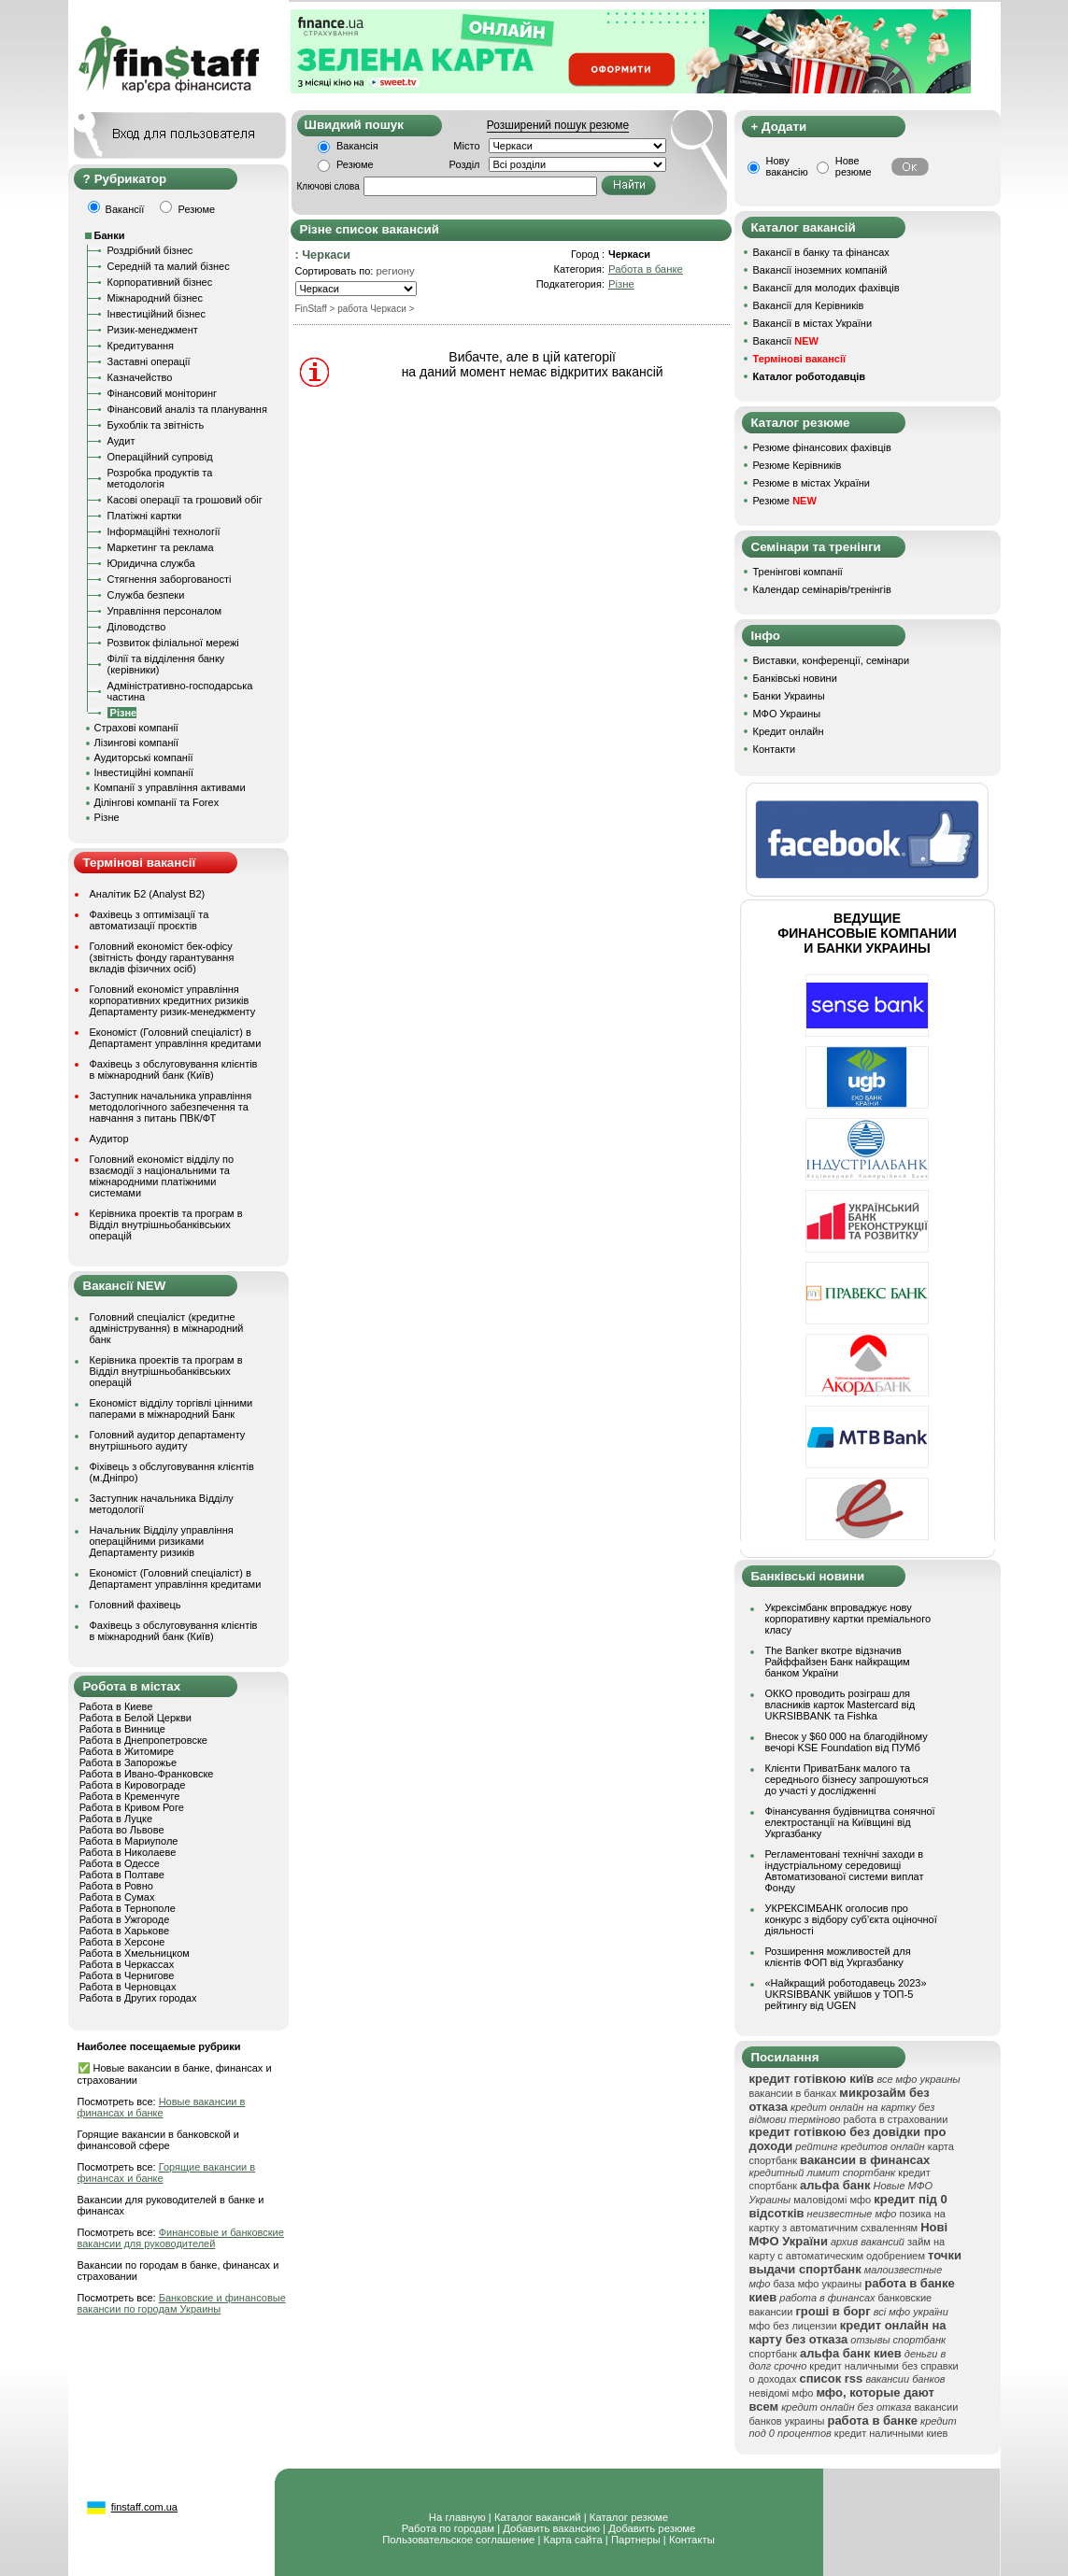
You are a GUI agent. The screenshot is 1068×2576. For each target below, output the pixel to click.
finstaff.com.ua (144, 2506)
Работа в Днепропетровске (143, 1740)
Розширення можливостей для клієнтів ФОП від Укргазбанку (838, 1957)
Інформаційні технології (164, 531)
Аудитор (109, 1138)
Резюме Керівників (797, 465)
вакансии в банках (793, 2093)
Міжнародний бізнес (155, 298)
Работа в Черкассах (127, 1964)
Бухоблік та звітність (156, 425)
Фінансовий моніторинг (162, 393)
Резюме (355, 164)
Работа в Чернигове (127, 1975)
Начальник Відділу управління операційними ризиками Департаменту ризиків (162, 1541)
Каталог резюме (629, 2517)
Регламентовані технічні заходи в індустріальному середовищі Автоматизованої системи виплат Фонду (844, 1870)
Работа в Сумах (117, 1897)
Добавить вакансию (551, 2528)
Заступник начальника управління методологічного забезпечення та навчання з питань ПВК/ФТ (171, 1107)
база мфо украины (817, 2283)
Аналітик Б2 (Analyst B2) (148, 893)
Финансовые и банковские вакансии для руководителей (181, 2238)
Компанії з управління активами (170, 787)
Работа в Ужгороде (124, 1919)
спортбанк (773, 2353)
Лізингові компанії (136, 742)
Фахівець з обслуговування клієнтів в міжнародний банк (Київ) (174, 1069)
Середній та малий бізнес (168, 266)
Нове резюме (853, 166)
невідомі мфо (781, 2393)
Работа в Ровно (116, 1885)
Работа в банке (645, 269)
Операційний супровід (160, 456)
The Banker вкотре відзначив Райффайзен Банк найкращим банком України (837, 1661)
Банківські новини (795, 678)
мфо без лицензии (793, 2325)
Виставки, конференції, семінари (831, 660)
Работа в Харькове (124, 1930)
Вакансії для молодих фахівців (826, 287)
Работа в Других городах (138, 1997)
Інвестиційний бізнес (156, 313)
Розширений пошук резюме (558, 125)
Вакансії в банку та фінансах (821, 252)
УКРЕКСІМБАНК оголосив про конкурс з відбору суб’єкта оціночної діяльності (851, 1919)
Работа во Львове (121, 1829)
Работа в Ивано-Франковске (146, 1773)
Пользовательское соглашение (458, 2539)
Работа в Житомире (127, 1751)
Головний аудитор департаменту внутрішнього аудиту (168, 1440)
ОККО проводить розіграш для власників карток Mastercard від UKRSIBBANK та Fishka (840, 1704)
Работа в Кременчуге (129, 1796)
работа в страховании (895, 2119)
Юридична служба (151, 563)
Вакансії (786, 341)
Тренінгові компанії (798, 571)
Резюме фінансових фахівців (822, 447)
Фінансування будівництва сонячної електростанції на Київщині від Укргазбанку (850, 1822)
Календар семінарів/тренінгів (822, 589)
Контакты (692, 2539)
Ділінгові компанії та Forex (157, 802)
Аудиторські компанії (143, 757)
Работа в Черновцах (128, 1986)
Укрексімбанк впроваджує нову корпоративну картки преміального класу (848, 1618)
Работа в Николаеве (128, 1852)
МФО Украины (787, 713)
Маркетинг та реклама (160, 547)
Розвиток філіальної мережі (173, 642)
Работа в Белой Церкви (135, 1717)
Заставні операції (149, 361)
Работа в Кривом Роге (131, 1807)
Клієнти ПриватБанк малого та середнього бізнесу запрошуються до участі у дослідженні (847, 1779)
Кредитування (141, 345)
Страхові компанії (136, 727)
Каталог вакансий (537, 2517)
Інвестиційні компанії (143, 772)
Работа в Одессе (119, 1863)
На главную (457, 2517)
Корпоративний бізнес (160, 282)
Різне (107, 817)
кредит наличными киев (891, 2433)
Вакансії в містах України (813, 323)
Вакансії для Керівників (808, 305)
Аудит (121, 440)
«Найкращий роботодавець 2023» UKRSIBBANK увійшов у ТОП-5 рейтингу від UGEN (846, 1994)
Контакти (774, 749)
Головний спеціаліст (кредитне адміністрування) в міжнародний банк (167, 1328)
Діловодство (136, 626)
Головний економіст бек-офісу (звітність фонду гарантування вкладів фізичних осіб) (162, 957)
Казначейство (140, 377)
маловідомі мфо (832, 2199)
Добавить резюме (651, 2528)
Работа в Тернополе (127, 1908)
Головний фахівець (135, 1604)
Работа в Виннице (122, 1728)
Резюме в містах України (811, 482)
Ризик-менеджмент (152, 329)
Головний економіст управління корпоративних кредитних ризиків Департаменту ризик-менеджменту (173, 1000)
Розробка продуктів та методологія (160, 478)
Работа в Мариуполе (128, 1841)
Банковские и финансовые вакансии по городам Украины (182, 2303)
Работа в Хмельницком (134, 1953)
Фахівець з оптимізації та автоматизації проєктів (149, 920)
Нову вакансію (787, 166)
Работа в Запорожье (128, 1762)
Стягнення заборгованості (169, 579)
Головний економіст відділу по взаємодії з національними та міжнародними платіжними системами (162, 1176)
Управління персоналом (164, 610)
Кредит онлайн (788, 731)
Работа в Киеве (116, 1706)
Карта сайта (573, 2539)
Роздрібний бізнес (150, 250)
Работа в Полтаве (121, 1874)
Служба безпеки (146, 595)
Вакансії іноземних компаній (820, 270)
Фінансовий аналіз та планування (187, 409)
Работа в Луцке (115, 1818)
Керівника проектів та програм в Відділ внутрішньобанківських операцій (166, 1224)
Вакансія (357, 145)
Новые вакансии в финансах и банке (162, 2107)
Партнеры (636, 2539)
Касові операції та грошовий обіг (185, 499)
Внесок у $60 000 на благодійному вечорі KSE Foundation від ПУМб (846, 1742)
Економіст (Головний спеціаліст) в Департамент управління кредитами (176, 1037)
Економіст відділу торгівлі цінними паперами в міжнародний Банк (171, 1408)
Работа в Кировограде (132, 1784)
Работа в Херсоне (122, 1941)
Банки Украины (789, 695)
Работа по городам (448, 2528)
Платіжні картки (144, 515)
